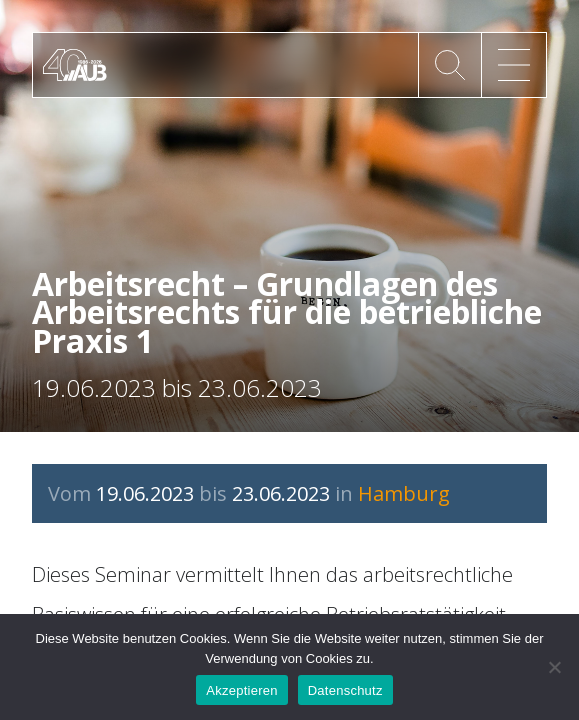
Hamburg (404, 493)
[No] (554, 667)
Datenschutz (345, 690)
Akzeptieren (241, 690)
